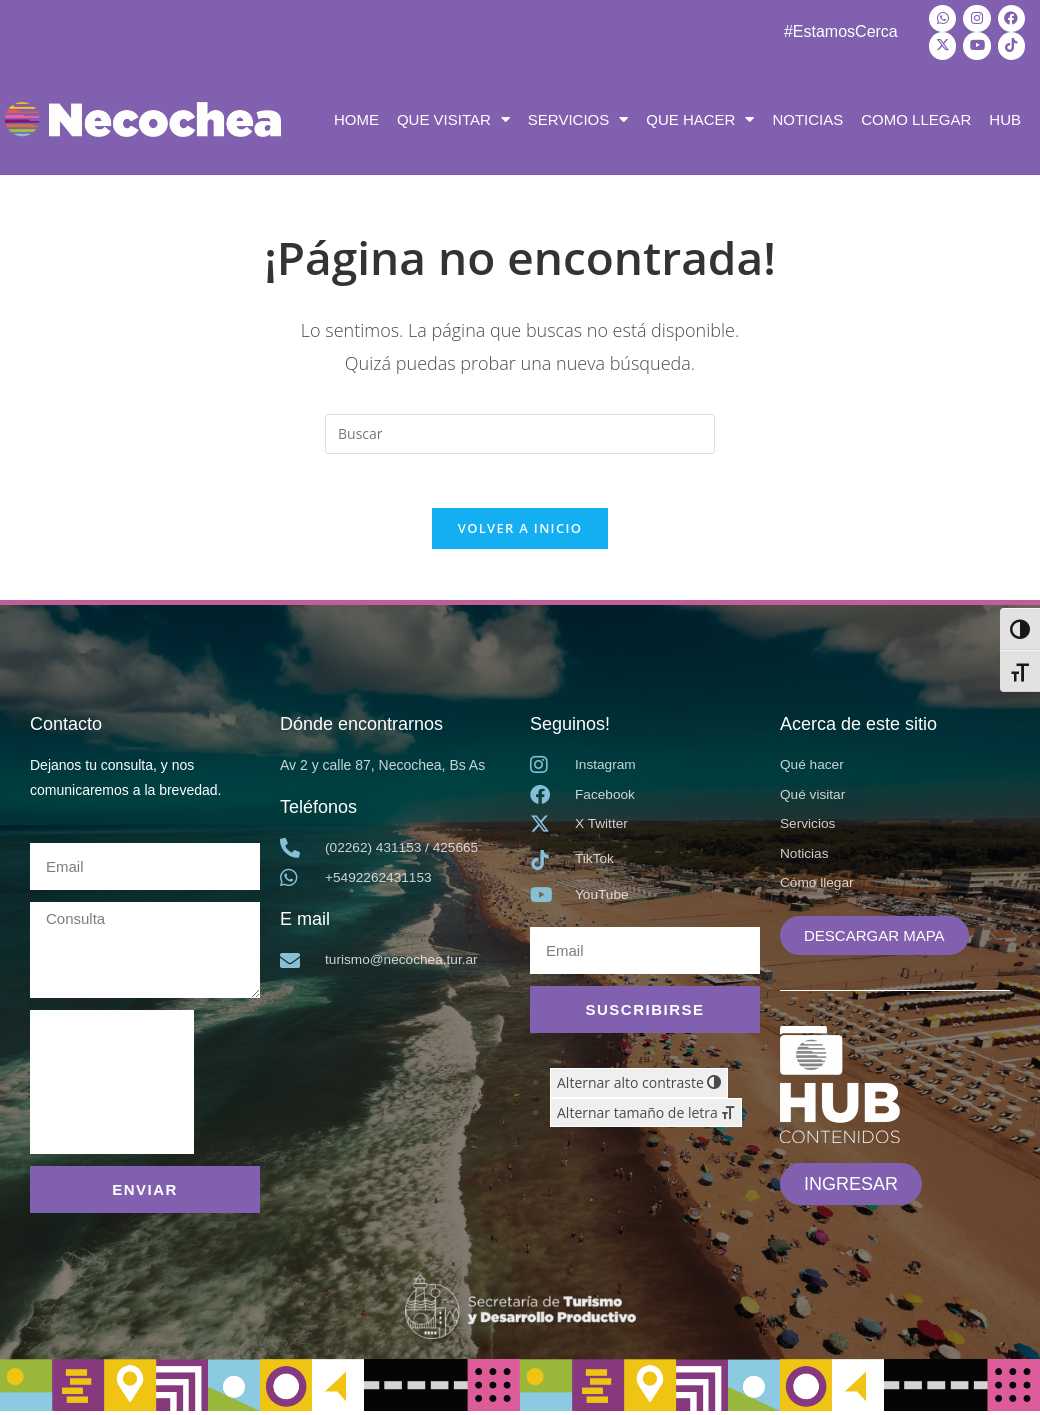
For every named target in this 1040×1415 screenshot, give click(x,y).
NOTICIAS (807, 116)
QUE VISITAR (453, 117)
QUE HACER (700, 117)
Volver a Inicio (520, 532)
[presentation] (112, 1087)
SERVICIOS (578, 117)
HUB (1005, 116)
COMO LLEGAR (916, 116)
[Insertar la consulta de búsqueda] (520, 431)
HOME (356, 116)
